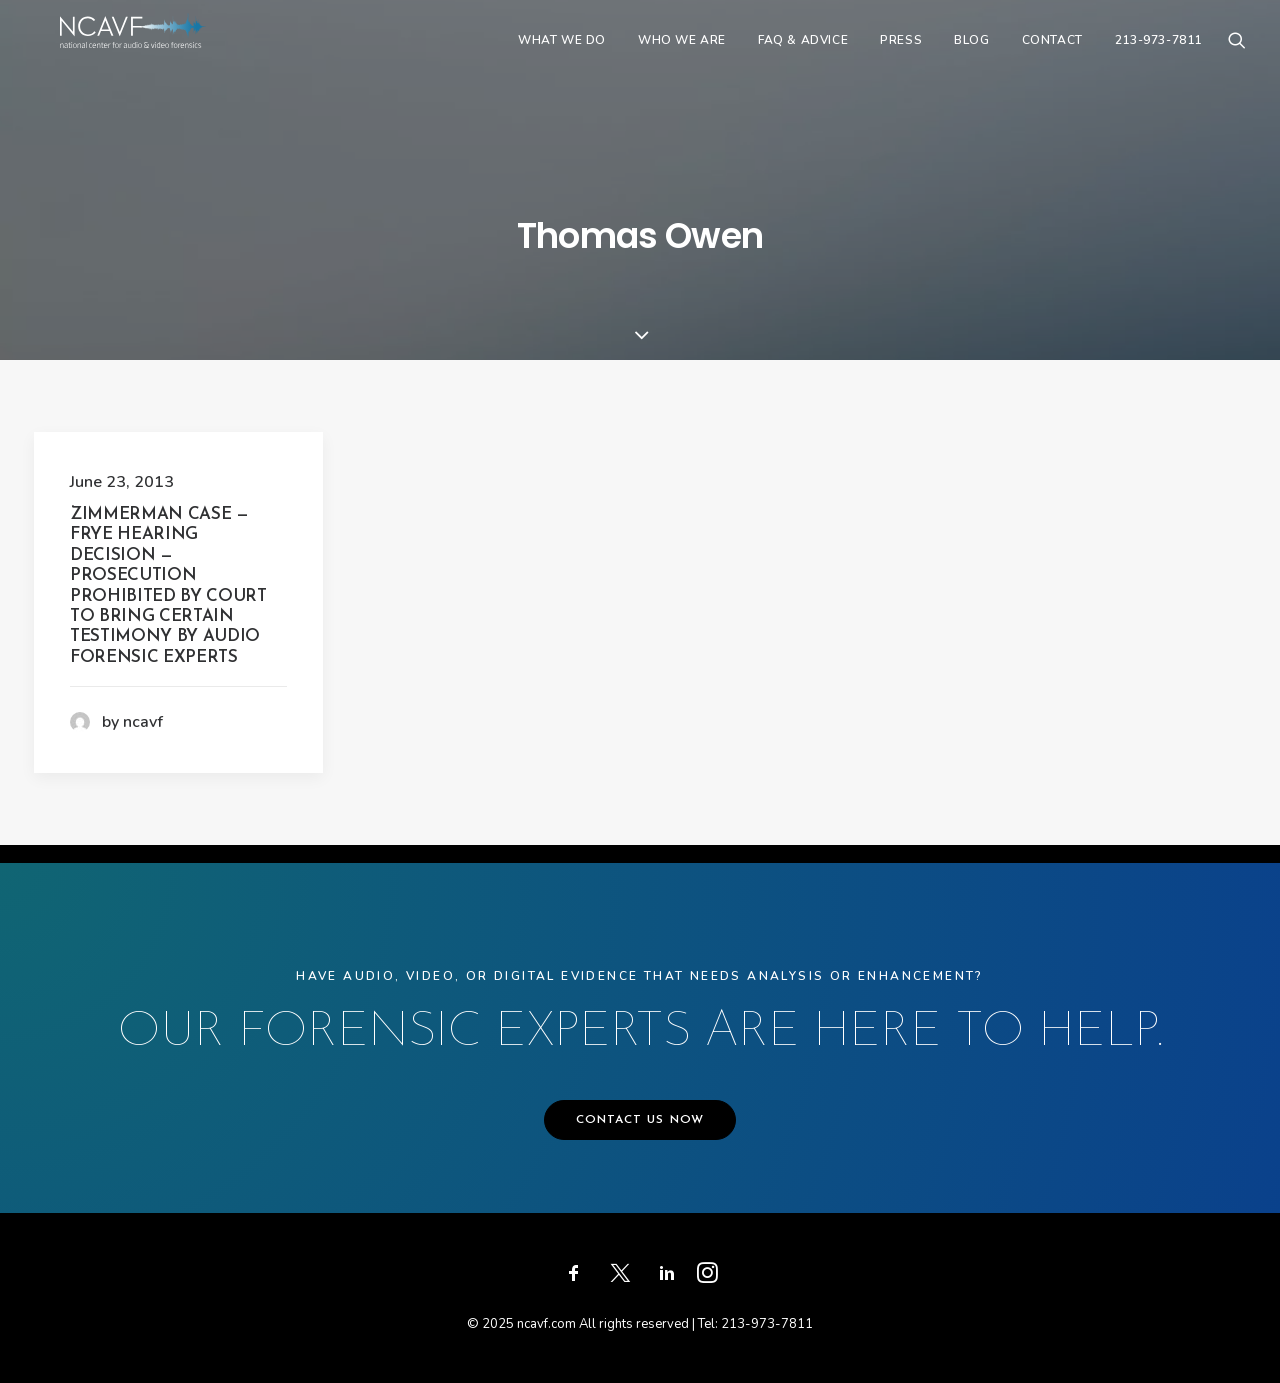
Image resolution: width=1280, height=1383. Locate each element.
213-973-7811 (1158, 57)
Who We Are (682, 57)
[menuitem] (562, 57)
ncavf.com (546, 1324)
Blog (971, 57)
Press (901, 57)
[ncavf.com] (163, 57)
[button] (1237, 57)
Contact (1052, 57)
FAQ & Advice (803, 57)
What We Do (562, 57)
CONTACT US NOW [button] (640, 1120)
